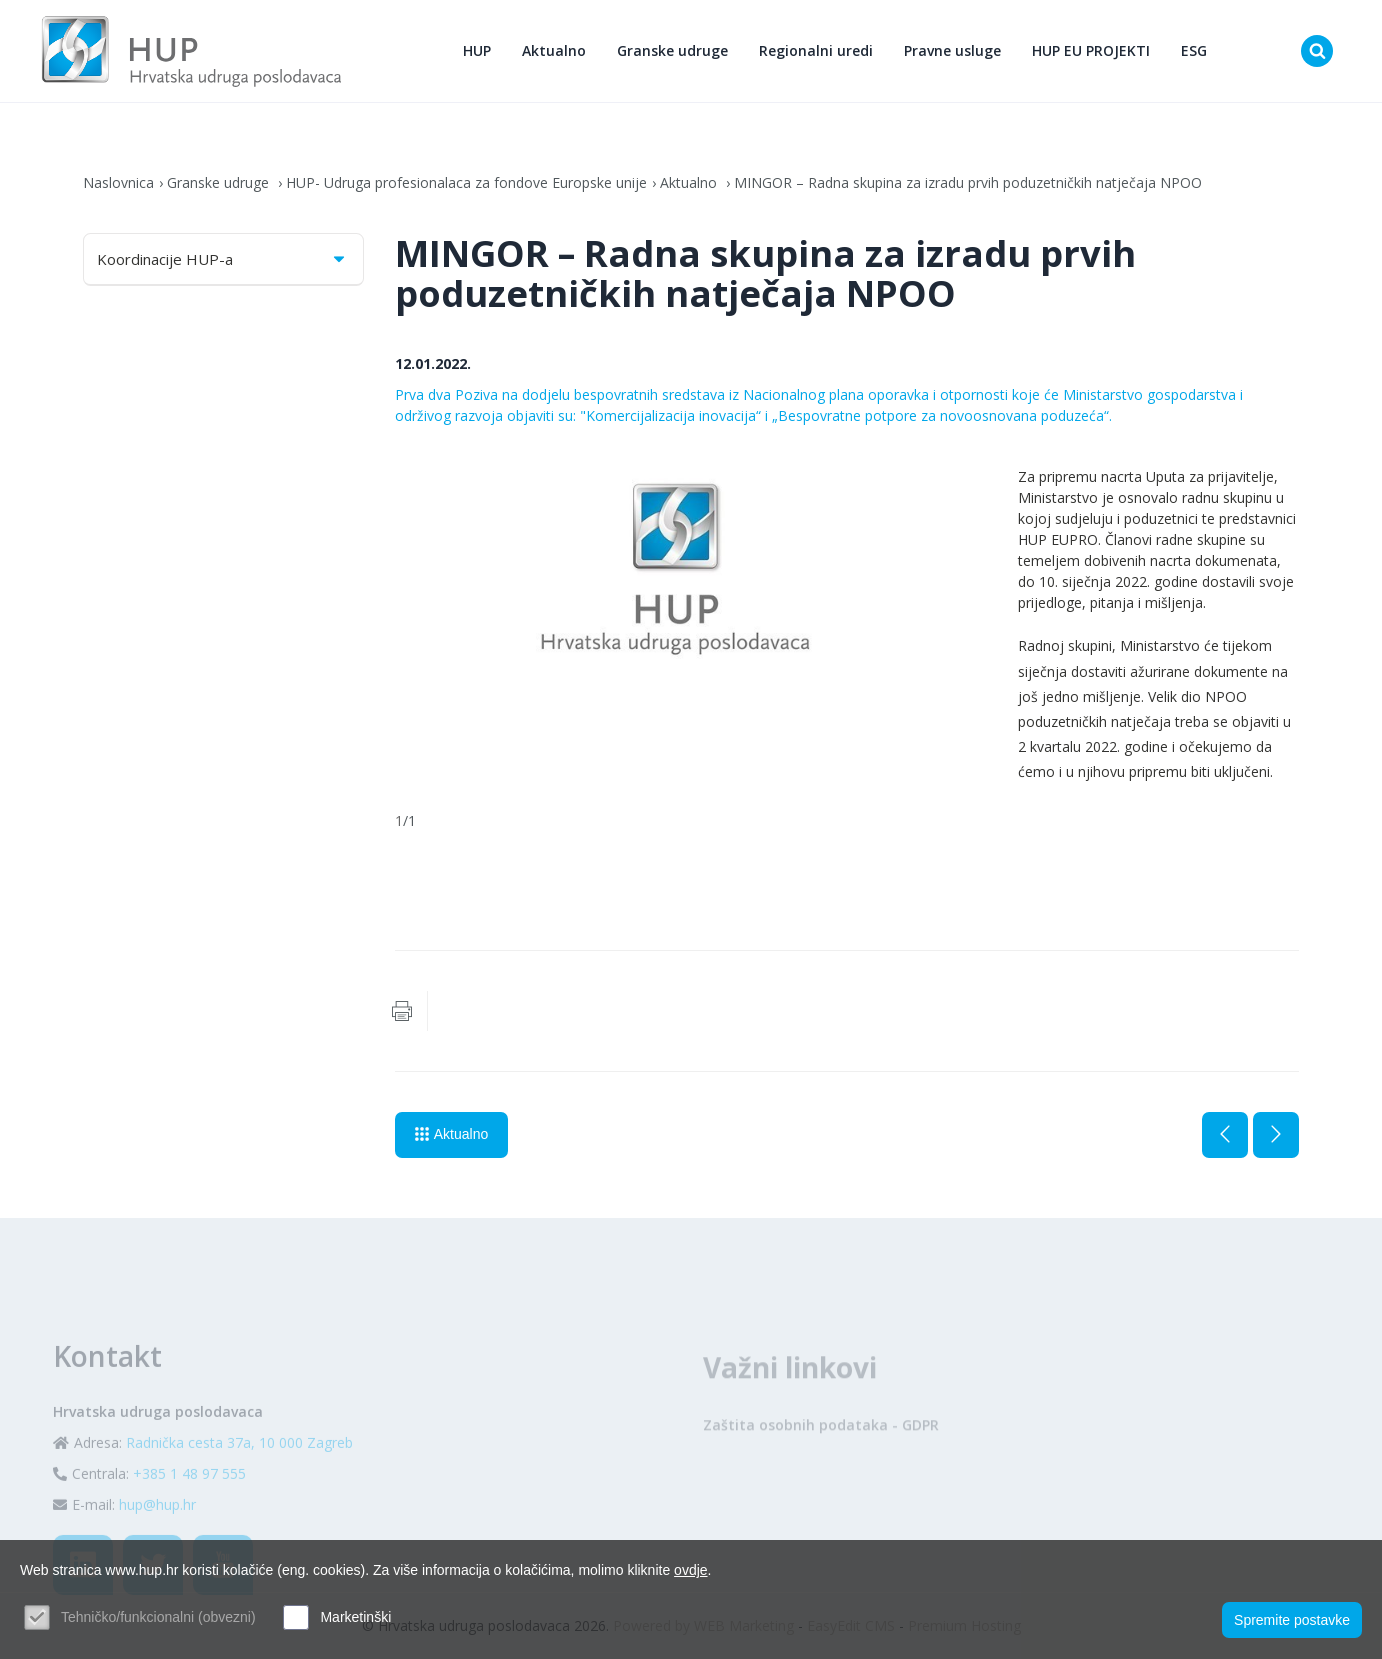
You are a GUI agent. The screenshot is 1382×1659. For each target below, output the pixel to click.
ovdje (690, 1570)
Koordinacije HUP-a (222, 259)
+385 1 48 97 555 (189, 1508)
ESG (1194, 50)
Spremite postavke (1292, 1620)
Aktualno (554, 50)
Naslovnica (118, 182)
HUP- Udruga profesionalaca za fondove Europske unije (466, 182)
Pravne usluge (952, 50)
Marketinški (355, 1617)
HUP (477, 50)
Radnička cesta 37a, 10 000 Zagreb (239, 1477)
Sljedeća (1276, 1135)
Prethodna (1225, 1135)
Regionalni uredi (816, 50)
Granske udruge (672, 50)
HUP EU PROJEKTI (1091, 50)
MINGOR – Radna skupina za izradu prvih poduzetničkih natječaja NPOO (968, 182)
